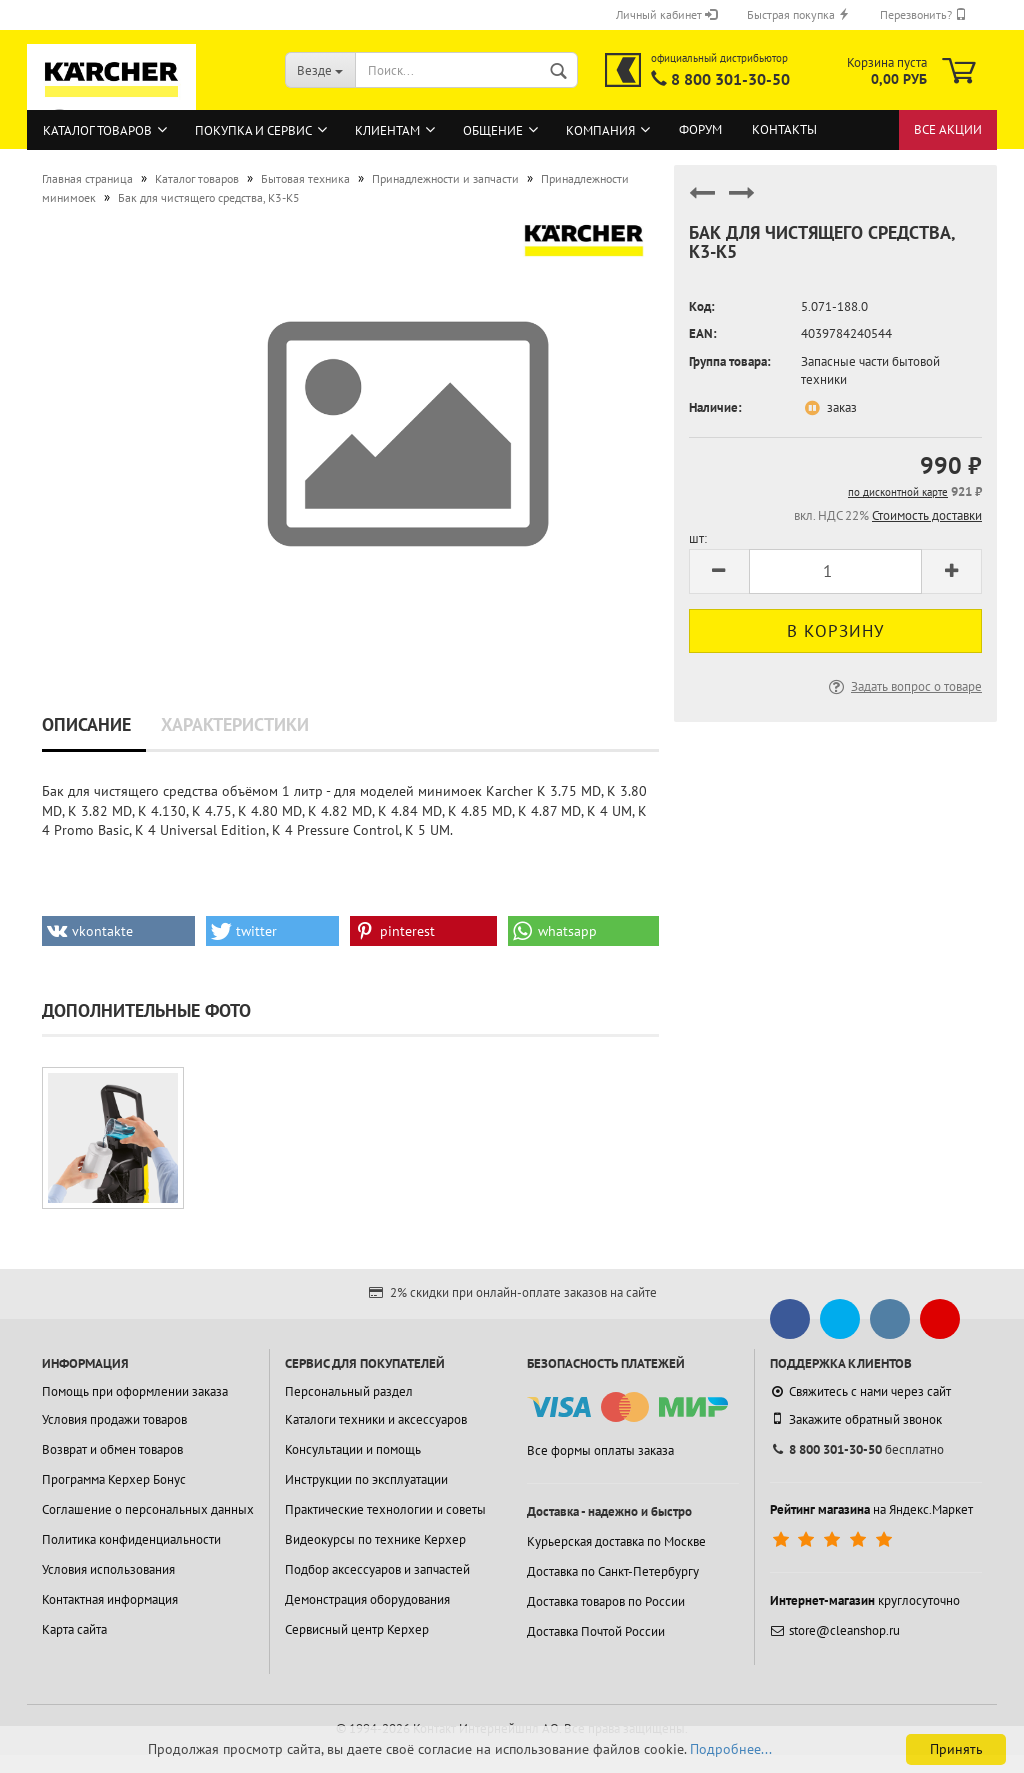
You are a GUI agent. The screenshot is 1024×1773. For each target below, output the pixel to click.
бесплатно (857, 1449)
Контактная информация (110, 1599)
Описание (86, 724)
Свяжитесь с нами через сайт (860, 1391)
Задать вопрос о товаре (903, 686)
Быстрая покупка (798, 14)
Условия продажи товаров (114, 1419)
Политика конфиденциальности (131, 1539)
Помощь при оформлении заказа (135, 1391)
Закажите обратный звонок (856, 1419)
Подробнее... (731, 1749)
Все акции (948, 129)
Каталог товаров (97, 130)
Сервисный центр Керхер (357, 1629)
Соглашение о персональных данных (148, 1509)
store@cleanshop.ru (835, 1630)
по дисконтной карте (898, 492)
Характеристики (235, 724)
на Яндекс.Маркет (871, 1509)
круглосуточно (865, 1600)
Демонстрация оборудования (367, 1599)
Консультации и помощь (353, 1449)
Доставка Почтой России (596, 1631)
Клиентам (387, 130)
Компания (600, 130)
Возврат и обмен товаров (112, 1449)
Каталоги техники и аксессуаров (376, 1419)
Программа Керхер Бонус (114, 1479)
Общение (493, 130)
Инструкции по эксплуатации (366, 1479)
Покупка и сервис (253, 130)
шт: (698, 538)
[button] (118, 931)
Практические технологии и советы (385, 1509)
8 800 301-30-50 (730, 79)
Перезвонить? (923, 14)
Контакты (784, 129)
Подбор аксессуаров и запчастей (377, 1569)
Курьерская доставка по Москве (616, 1541)
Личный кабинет (666, 14)
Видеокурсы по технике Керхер (375, 1539)
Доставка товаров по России (606, 1601)
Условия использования (108, 1569)
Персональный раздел (349, 1391)
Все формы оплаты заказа (600, 1450)
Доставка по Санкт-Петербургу (613, 1571)
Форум (700, 129)
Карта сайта (74, 1629)
